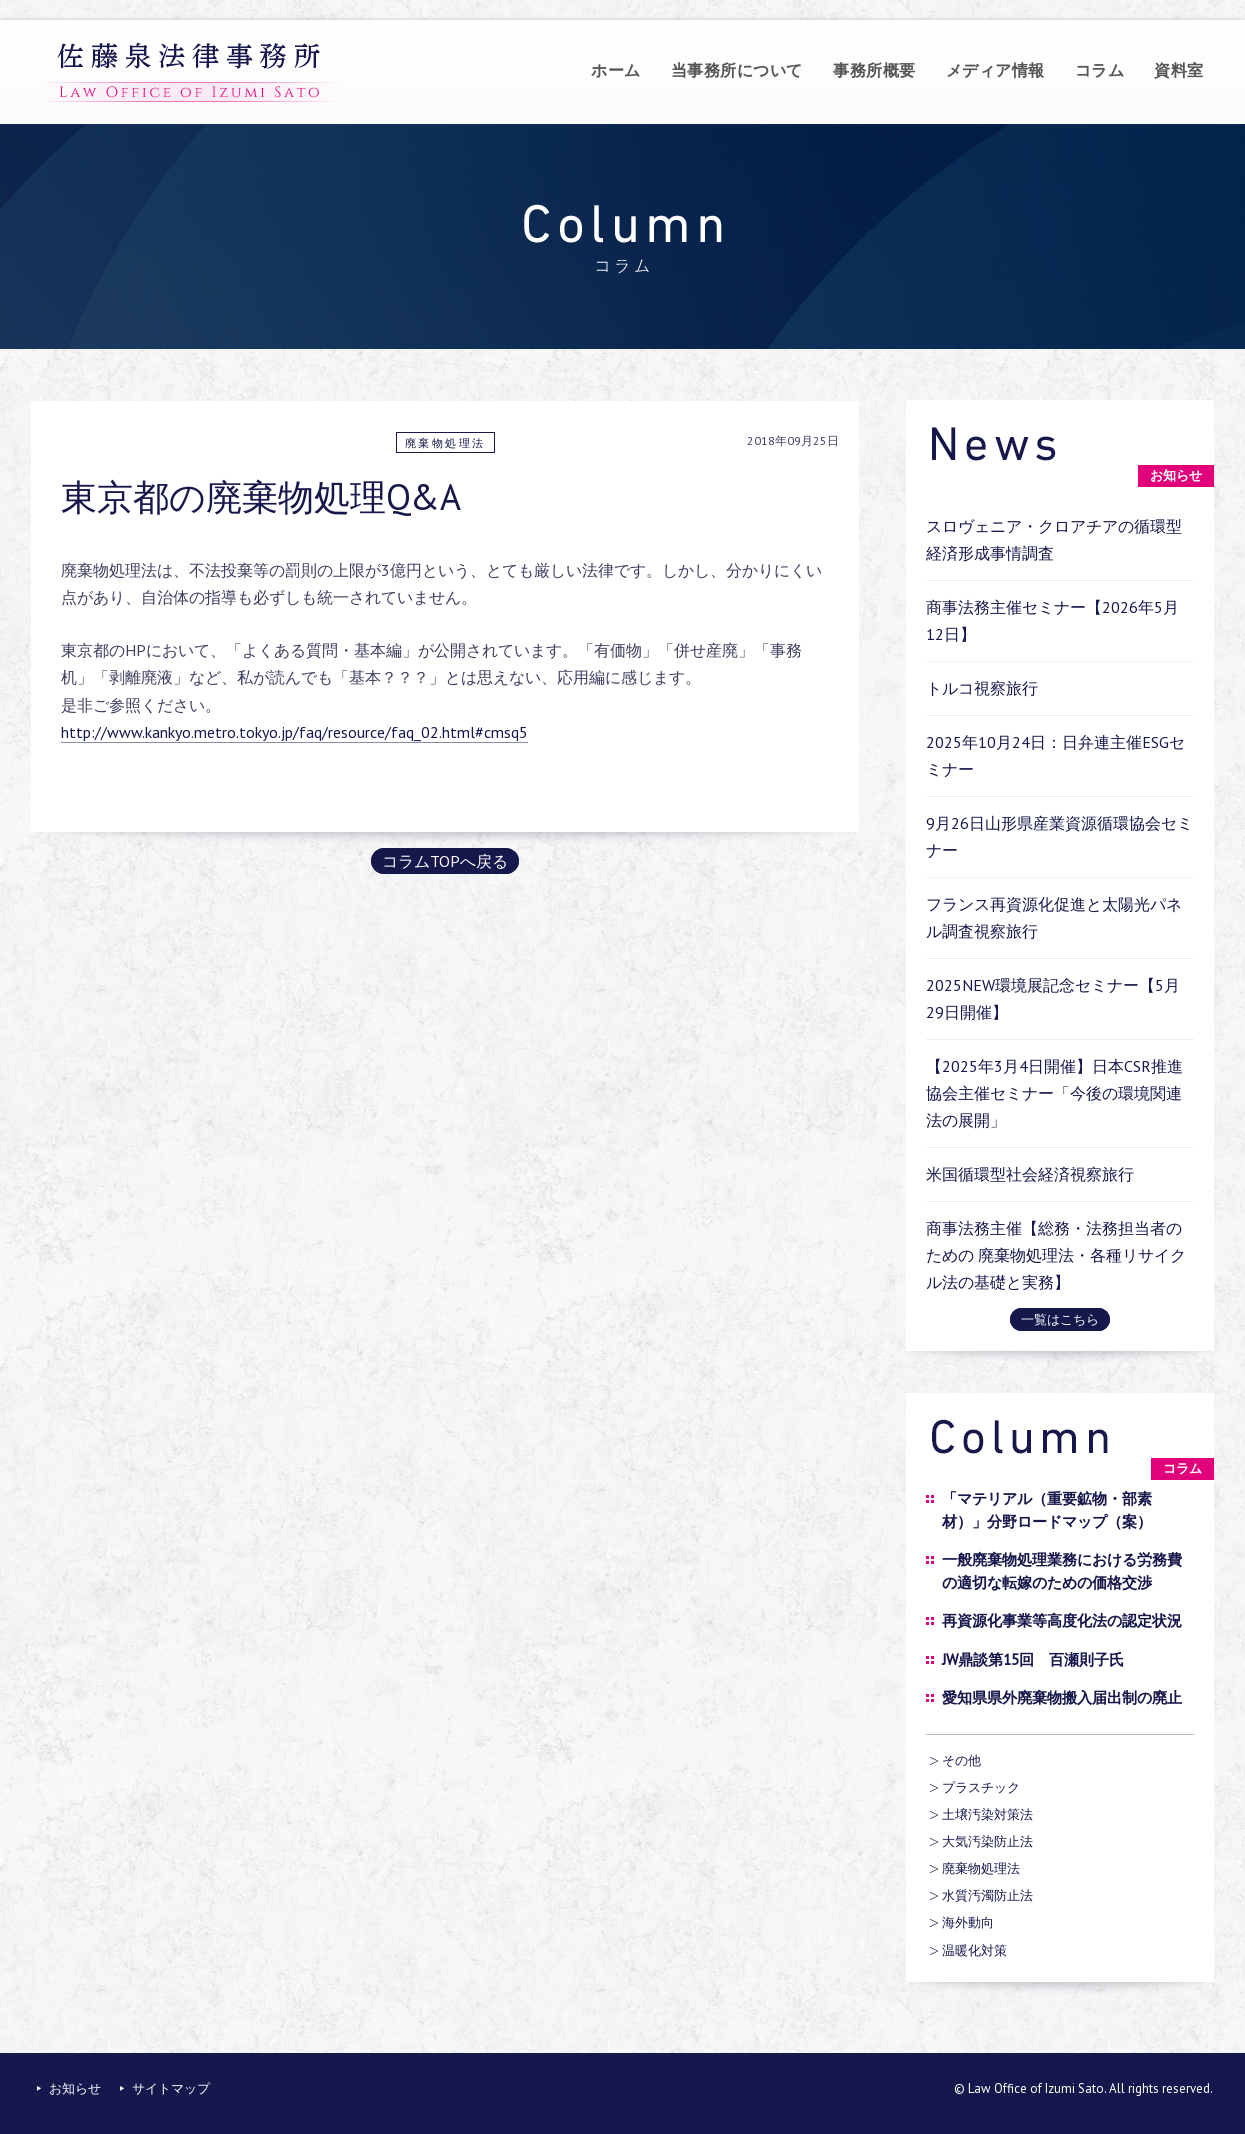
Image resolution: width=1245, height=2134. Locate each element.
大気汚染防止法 (987, 1841)
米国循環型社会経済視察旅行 (1030, 1174)
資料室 (1179, 70)
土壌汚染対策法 (987, 1814)
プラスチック (981, 1787)
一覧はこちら (1060, 1319)
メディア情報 (995, 70)
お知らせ (75, 2088)
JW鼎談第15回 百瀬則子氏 (1033, 1659)
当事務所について (737, 70)
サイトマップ (171, 2088)
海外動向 (968, 1922)
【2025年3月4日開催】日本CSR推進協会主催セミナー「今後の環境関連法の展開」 (1054, 1093)
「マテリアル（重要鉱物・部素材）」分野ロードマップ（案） (1047, 1510)
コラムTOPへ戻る (445, 861)
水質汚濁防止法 (987, 1895)
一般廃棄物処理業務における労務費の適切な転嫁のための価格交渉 (1062, 1571)
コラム (1100, 70)
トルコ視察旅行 (982, 688)
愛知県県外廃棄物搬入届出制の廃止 (1062, 1697)
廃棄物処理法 (445, 443)
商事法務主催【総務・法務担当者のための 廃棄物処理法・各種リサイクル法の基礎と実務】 (1056, 1255)
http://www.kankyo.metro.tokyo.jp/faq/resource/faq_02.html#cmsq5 (294, 732)
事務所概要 (874, 70)
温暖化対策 (974, 1950)
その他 (961, 1760)
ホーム (616, 70)
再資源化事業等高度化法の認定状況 (1062, 1620)
